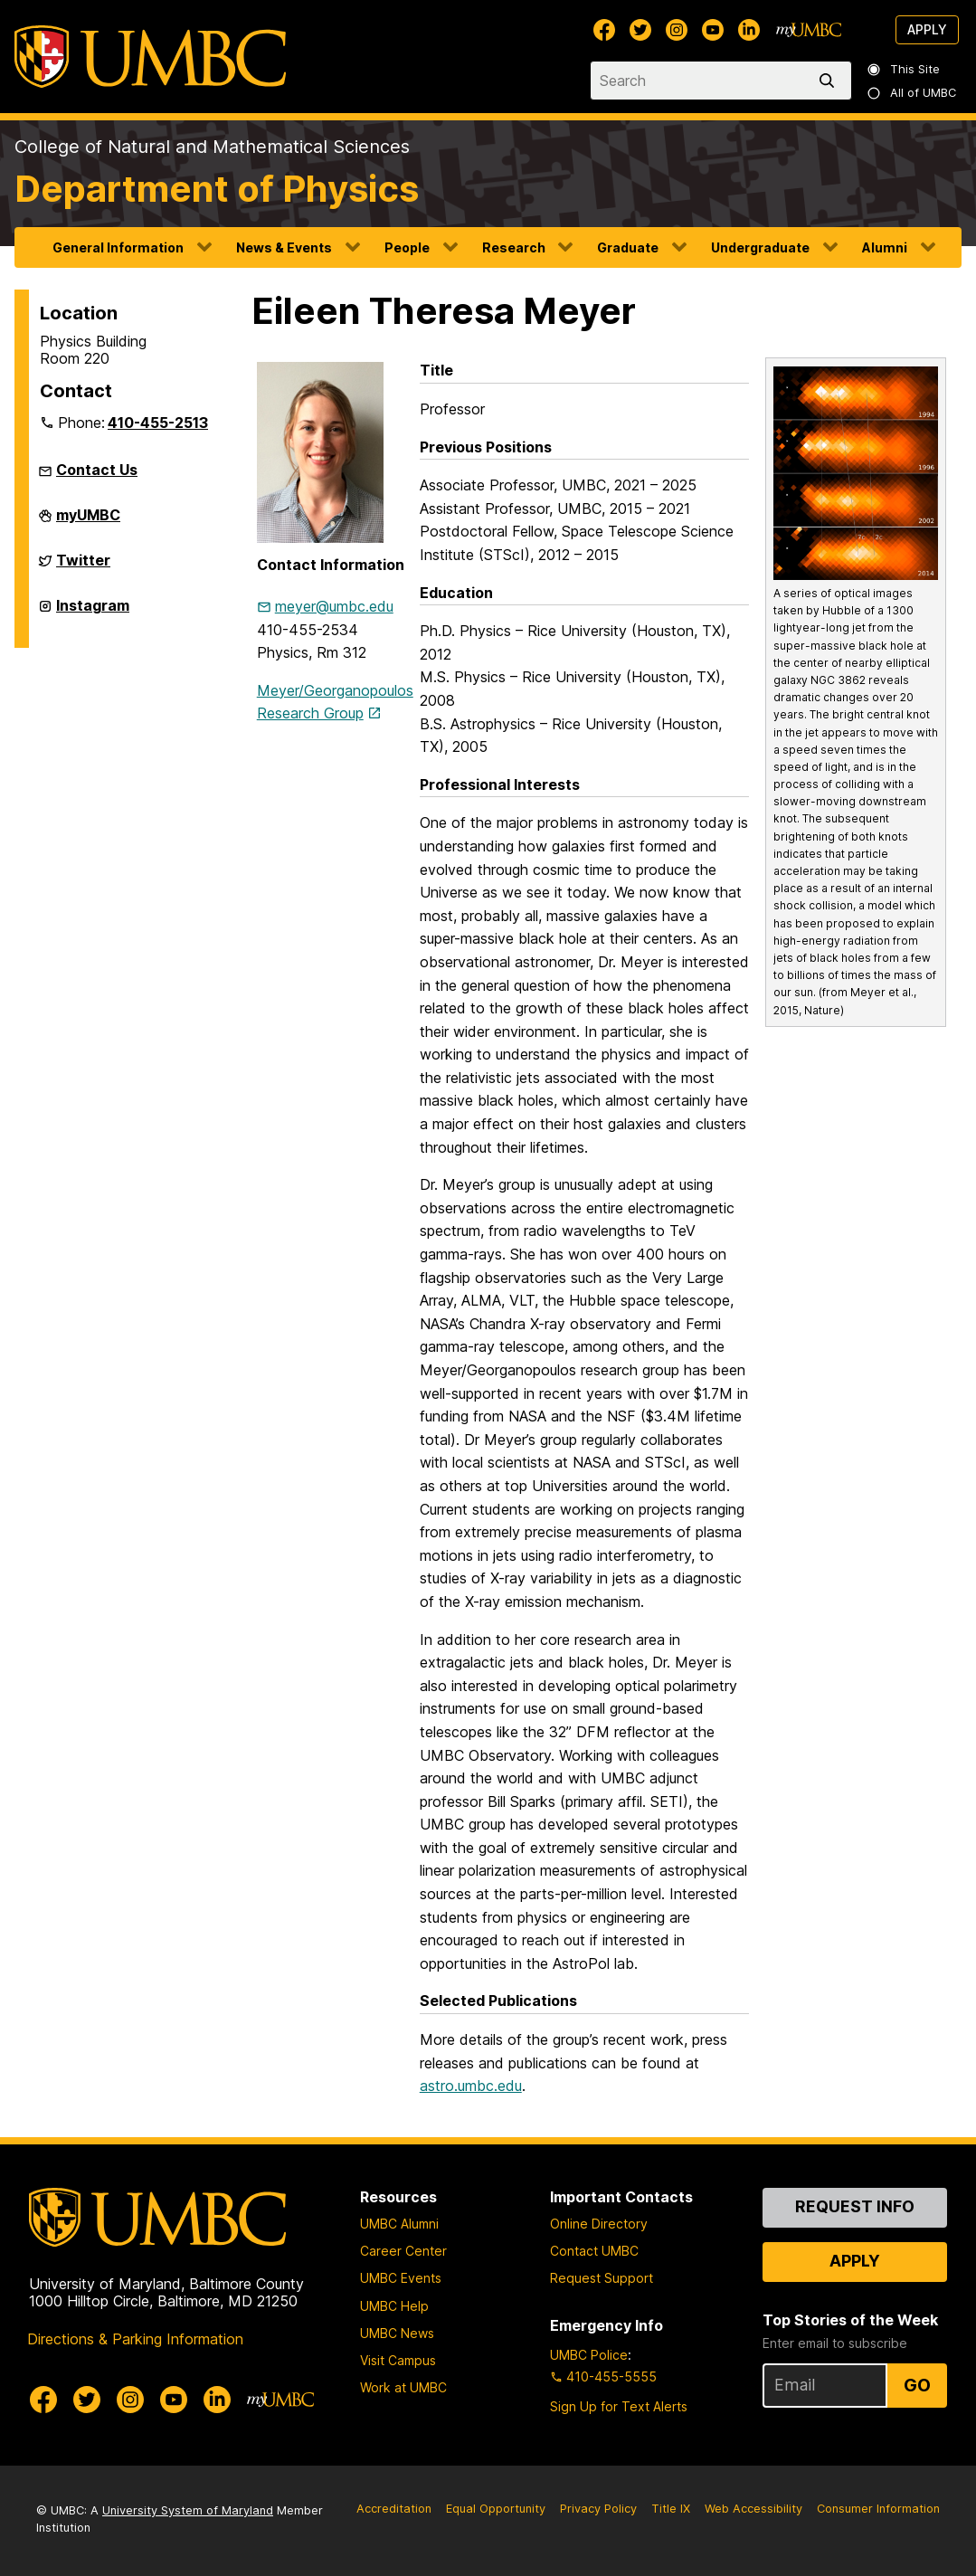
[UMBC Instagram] (676, 30)
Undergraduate (760, 247)
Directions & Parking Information (135, 2339)
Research (513, 247)
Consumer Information (878, 2508)
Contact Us (96, 470)
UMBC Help (394, 2306)
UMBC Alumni (399, 2223)
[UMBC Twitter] (640, 30)
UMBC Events (400, 2278)
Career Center (403, 2250)
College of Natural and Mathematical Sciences (212, 146)
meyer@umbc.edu (334, 606)
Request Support (601, 2278)
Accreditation (393, 2508)
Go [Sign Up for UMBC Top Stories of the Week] (917, 2385)
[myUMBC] (809, 30)
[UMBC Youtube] (713, 30)
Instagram (92, 612)
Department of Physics (216, 188)
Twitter (83, 567)
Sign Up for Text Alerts (618, 2406)
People (407, 247)
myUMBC (88, 522)
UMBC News (397, 2333)
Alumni (884, 247)
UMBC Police (589, 2354)
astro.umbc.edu (471, 2086)
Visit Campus (398, 2360)
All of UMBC (912, 93)
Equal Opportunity (495, 2508)
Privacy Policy (598, 2508)
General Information (118, 247)
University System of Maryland (187, 2510)
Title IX (670, 2508)
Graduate (628, 247)
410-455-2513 (158, 422)
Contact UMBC (594, 2250)
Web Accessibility (753, 2508)
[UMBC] (150, 56)
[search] (830, 80)
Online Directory (599, 2223)
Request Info (854, 2206)
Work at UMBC (403, 2387)
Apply (927, 29)
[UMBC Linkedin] (749, 30)
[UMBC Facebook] (604, 30)
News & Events (284, 247)
